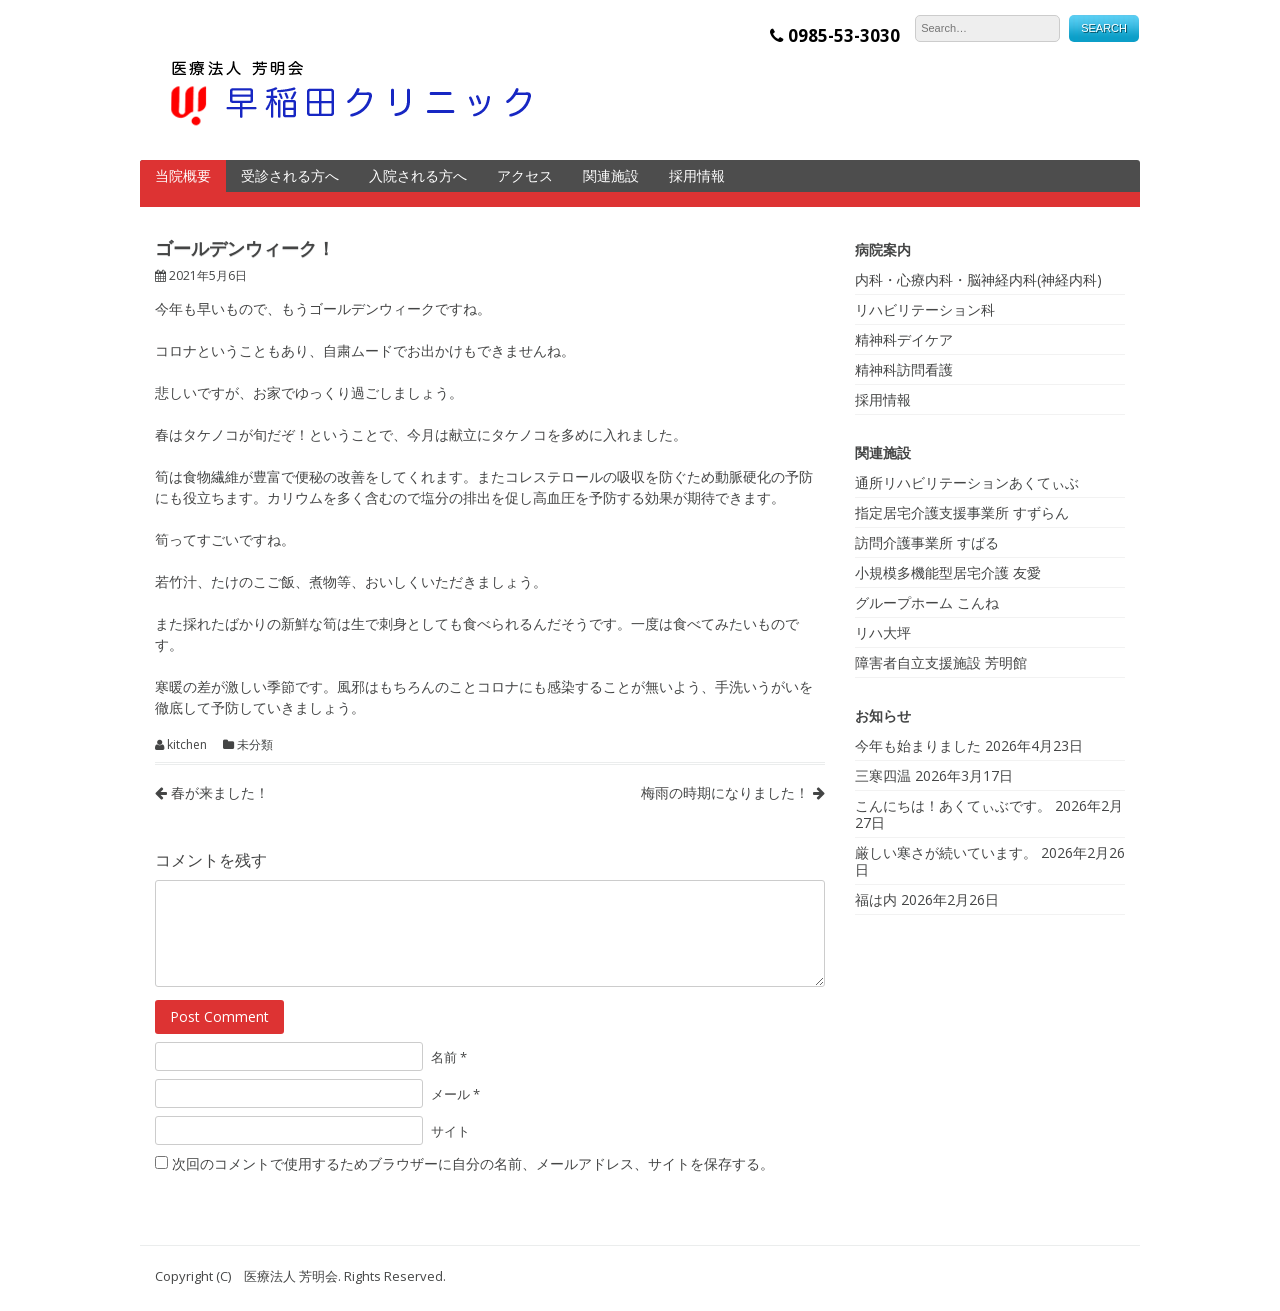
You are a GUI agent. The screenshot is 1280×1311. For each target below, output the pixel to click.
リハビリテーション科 (925, 309)
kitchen (187, 745)
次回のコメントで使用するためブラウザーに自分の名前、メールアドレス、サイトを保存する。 (473, 1163)
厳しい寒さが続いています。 (946, 852)
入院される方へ (418, 175)
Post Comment (219, 1016)
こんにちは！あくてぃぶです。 (953, 805)
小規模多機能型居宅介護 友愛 (948, 572)
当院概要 (183, 175)
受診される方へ (290, 175)
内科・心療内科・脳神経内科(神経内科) (978, 279)
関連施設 (611, 175)
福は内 (876, 899)
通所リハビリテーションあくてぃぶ (967, 482)
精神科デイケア (904, 339)
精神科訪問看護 (904, 369)
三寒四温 (883, 775)
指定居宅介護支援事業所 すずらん (962, 512)
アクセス (525, 175)
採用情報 (697, 175)
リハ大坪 (883, 632)
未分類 (255, 745)
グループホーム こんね (927, 602)
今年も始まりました (918, 745)
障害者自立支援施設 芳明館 (941, 662)
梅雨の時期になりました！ (733, 792)
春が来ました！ (212, 792)
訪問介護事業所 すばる (927, 542)
